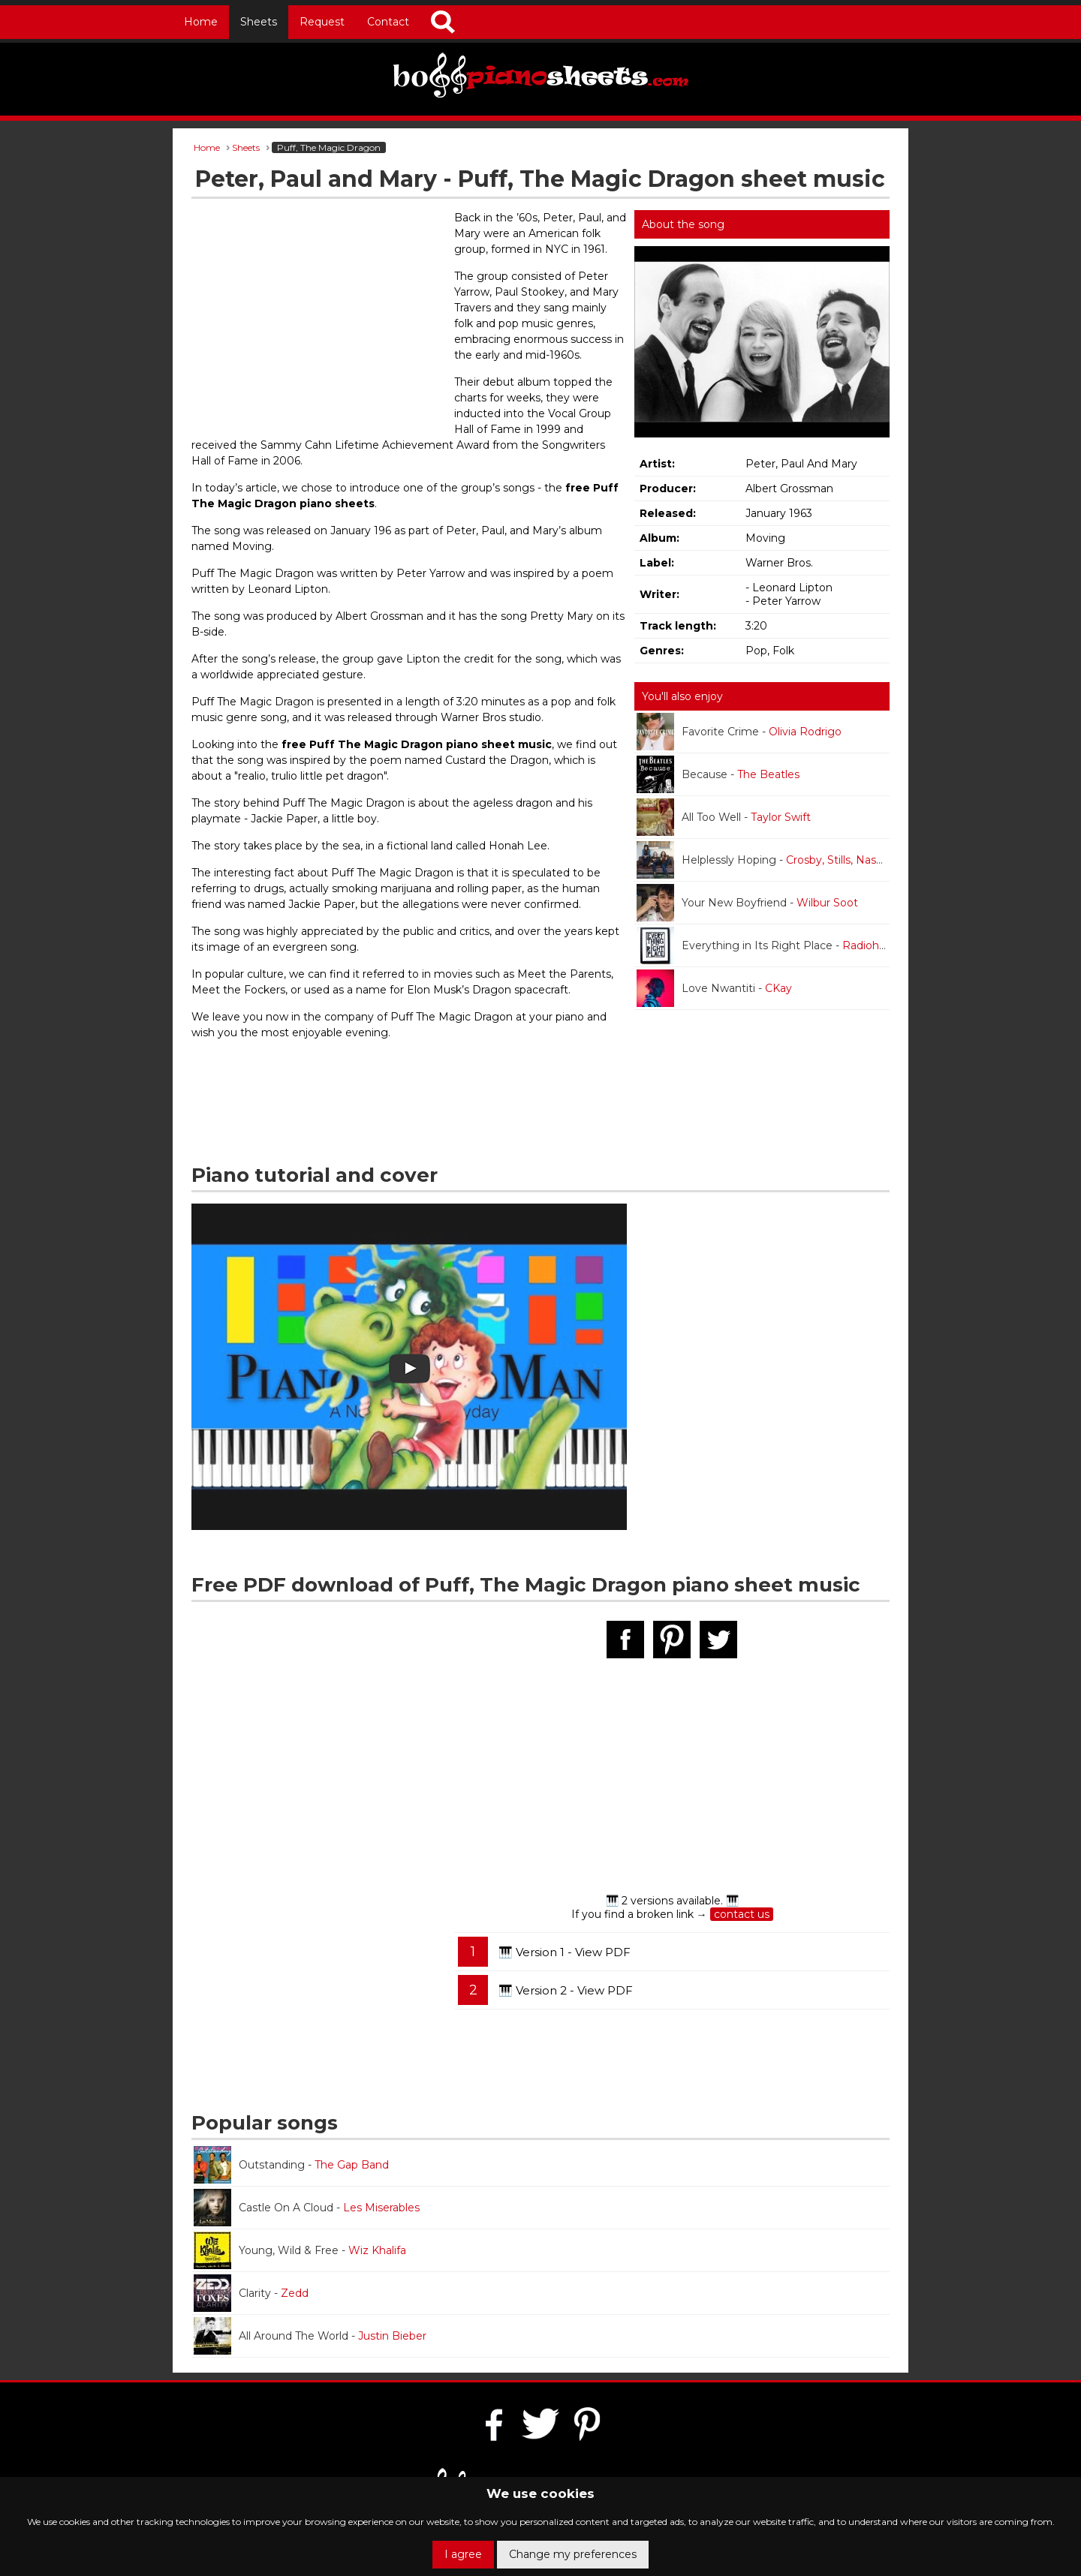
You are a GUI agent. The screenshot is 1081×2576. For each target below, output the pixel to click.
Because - (718, 774)
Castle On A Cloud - (307, 2207)
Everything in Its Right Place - (763, 945)
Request (322, 22)
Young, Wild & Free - (300, 2250)
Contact (388, 22)
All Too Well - (724, 817)
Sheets (258, 22)
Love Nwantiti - (714, 988)
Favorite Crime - (739, 731)
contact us (741, 1914)
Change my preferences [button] (573, 2554)
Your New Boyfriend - (747, 902)
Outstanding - (291, 2165)
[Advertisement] (319, 319)
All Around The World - (310, 2336)
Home (201, 22)
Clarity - (251, 2293)
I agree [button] (463, 2554)
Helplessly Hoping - (763, 860)
